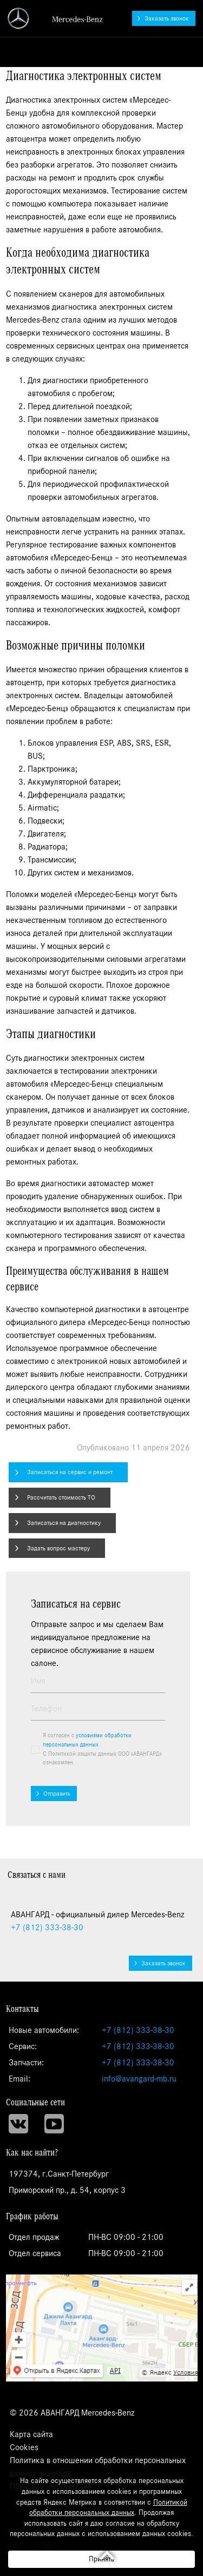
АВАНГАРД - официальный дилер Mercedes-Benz (56, 18)
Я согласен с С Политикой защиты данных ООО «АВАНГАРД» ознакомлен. (102, 1748)
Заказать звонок (167, 18)
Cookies (24, 2447)
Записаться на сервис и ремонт (70, 1472)
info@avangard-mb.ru (139, 2079)
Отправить (56, 1793)
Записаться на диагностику (64, 1523)
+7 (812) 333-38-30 (138, 2030)
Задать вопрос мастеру (58, 1548)
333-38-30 (47, 1927)
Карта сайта (31, 2434)
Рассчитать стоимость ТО (61, 1497)
